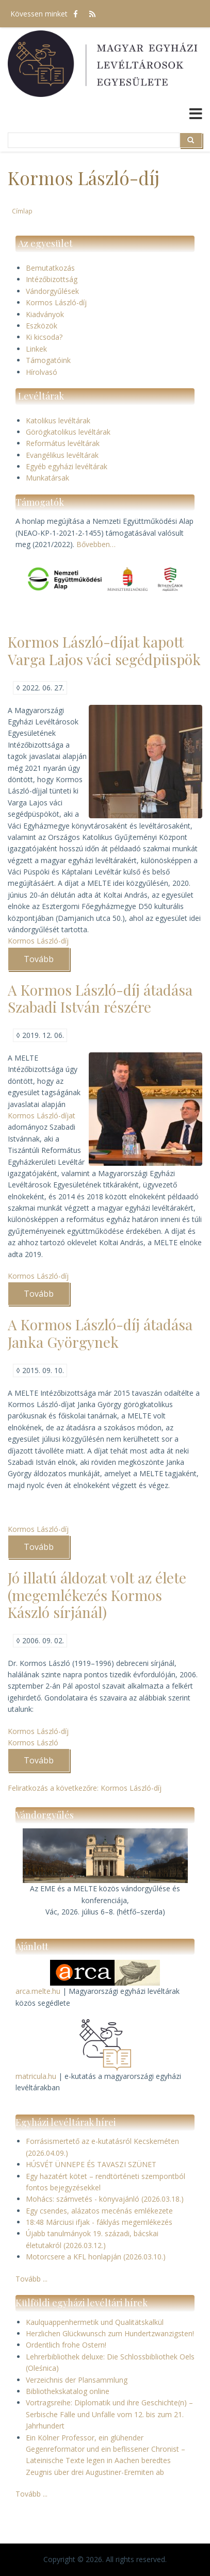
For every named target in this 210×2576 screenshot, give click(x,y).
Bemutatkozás (50, 268)
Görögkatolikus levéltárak (68, 432)
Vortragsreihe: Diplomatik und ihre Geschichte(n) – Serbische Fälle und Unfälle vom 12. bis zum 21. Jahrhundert (109, 2414)
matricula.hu (35, 2076)
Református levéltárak (63, 443)
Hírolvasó (41, 372)
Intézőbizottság (51, 279)
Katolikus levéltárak (58, 420)
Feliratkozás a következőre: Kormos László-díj (84, 1788)
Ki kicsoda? (44, 337)
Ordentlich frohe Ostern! (66, 2345)
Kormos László (33, 1742)
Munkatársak (47, 478)
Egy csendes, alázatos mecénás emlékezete (99, 2211)
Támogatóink (48, 360)
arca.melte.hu (37, 1991)
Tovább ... (31, 2279)
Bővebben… (96, 544)
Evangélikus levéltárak (62, 455)
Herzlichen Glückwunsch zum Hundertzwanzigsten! (110, 2333)
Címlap (22, 211)
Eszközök (41, 326)
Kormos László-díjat (41, 1115)
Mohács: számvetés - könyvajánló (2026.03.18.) (105, 2199)
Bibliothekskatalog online (67, 2391)
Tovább (47, 962)
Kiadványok (45, 314)
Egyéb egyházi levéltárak (66, 466)
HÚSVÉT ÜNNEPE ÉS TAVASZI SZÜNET (91, 2164)
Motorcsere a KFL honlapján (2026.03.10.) (96, 2256)
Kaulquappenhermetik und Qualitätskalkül (95, 2322)
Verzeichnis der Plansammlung (76, 2380)
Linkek (36, 349)
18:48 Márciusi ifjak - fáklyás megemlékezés (99, 2222)
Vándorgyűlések (52, 291)
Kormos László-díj (56, 302)
